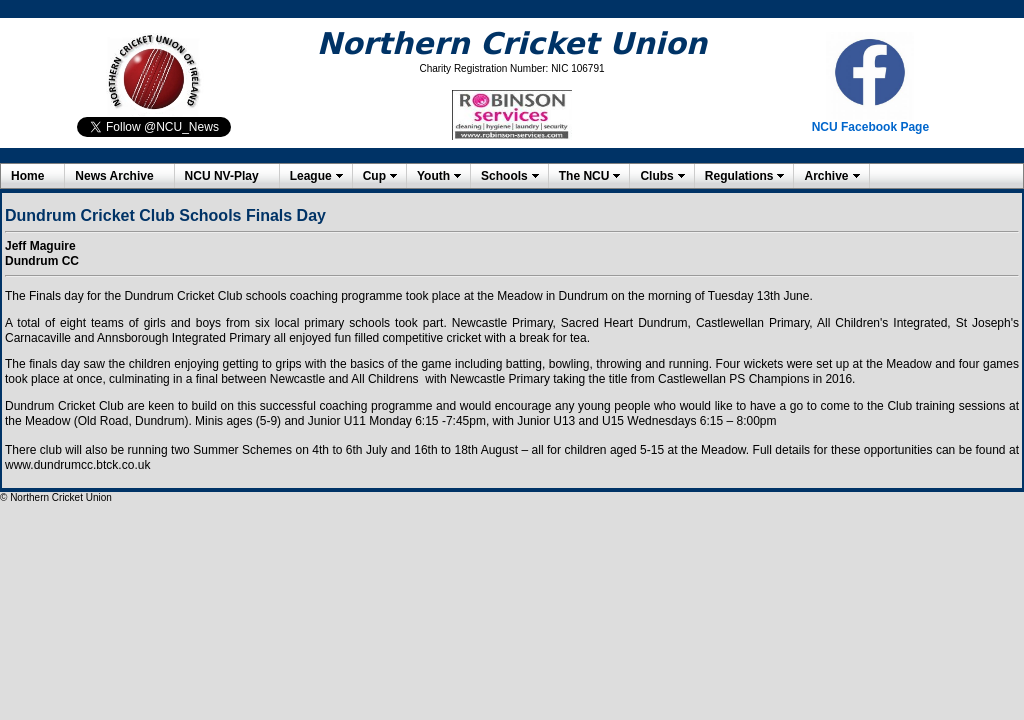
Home (27, 176)
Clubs (656, 176)
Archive (826, 176)
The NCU (584, 176)
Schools (504, 176)
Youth (433, 176)
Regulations (739, 176)
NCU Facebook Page (870, 127)
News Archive (114, 176)
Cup (374, 176)
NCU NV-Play (222, 176)
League (311, 176)
